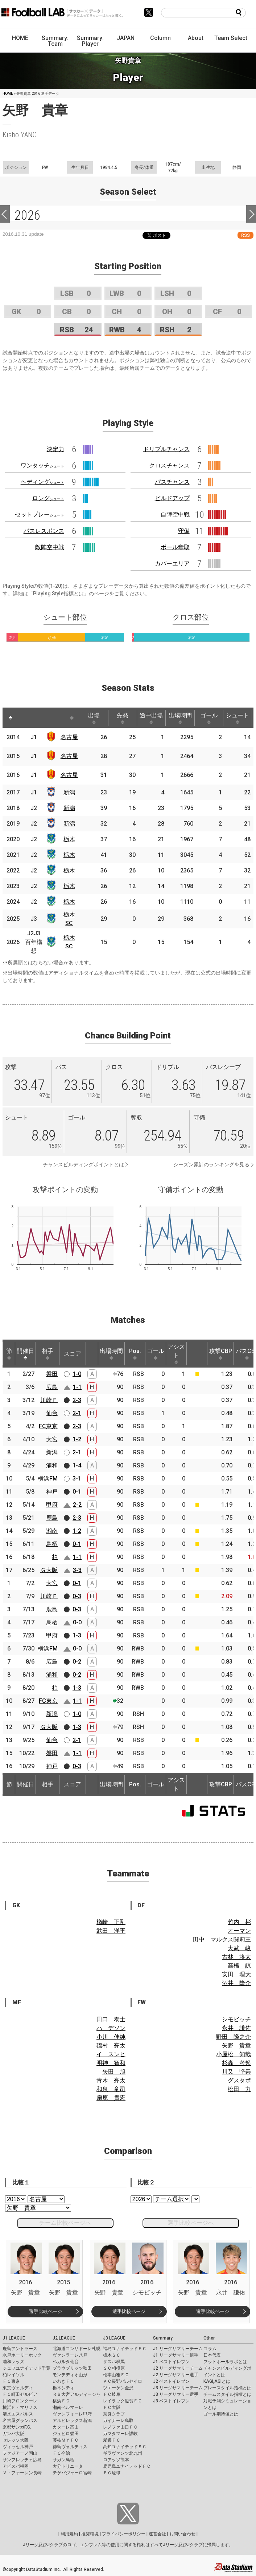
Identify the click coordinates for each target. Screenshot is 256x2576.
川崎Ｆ (49, 1400)
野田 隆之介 (233, 2036)
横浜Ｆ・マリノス (20, 2407)
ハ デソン (110, 2028)
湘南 (52, 1530)
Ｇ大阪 (49, 1570)
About (195, 38)
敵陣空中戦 (49, 547)
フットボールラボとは (225, 2361)
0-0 (77, 1622)
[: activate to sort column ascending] (26, 718)
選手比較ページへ (191, 2223)
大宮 (52, 1439)
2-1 (77, 1413)
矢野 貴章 (236, 2045)
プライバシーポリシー (123, 2533)
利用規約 (69, 2533)
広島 (52, 1387)
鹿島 (52, 1517)
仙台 (52, 1413)
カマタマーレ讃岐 (120, 2433)
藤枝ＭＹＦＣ (66, 2440)
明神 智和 (110, 2062)
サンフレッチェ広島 (22, 2459)
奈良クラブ (114, 2414)
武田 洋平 (110, 1930)
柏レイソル (13, 2374)
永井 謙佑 (236, 2028)
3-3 (77, 1570)
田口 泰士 (110, 2019)
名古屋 (69, 737)
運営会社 (157, 2533)
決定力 (55, 449)
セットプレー (39, 514)
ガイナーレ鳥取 (118, 2420)
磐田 (52, 1373)
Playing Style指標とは (58, 593)
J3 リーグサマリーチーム (178, 2387)
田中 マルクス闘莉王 (222, 1939)
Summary (163, 2338)
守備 (184, 530)
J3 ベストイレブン (171, 2400)
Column (160, 38)
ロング (48, 498)
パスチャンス (172, 481)
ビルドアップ (172, 498)
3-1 (77, 1478)
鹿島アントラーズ (20, 2348)
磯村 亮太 (110, 2045)
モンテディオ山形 (70, 2374)
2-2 (77, 1504)
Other (209, 2338)
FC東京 (48, 1426)
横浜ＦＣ (61, 2400)
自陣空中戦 (175, 514)
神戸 (52, 1491)
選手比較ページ (45, 2311)
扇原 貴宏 (110, 2097)
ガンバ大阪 (13, 2433)
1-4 (77, 1465)
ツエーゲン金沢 (118, 2387)
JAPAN (126, 38)
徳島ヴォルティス (70, 2446)
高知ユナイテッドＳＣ (124, 2446)
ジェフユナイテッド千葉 (26, 2368)
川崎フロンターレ (20, 2400)
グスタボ (239, 2080)
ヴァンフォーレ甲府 (72, 2414)
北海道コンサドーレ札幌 (76, 2348)
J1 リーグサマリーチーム (178, 2348)
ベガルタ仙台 (66, 2361)
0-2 (77, 1661)
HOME (20, 38)
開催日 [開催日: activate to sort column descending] (25, 1354)
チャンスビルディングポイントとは (83, 1164)
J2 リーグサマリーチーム (178, 2368)
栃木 (69, 839)
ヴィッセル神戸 (18, 2446)
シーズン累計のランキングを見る (211, 1164)
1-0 (77, 1373)
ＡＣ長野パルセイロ (122, 2381)
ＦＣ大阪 (111, 2407)
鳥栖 (52, 1543)
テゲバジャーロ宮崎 (72, 2472)
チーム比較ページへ (65, 2223)
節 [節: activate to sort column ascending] (9, 1354)
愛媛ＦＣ (111, 2440)
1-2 (77, 1439)
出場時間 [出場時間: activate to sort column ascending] (180, 718)
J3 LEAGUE (114, 2338)
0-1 (77, 1491)
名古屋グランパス (20, 2420)
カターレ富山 (66, 2427)
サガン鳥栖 (63, 2459)
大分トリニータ (68, 2466)
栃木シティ (63, 2387)
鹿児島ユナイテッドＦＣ (127, 2466)
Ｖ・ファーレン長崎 (22, 2472)
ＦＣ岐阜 (111, 2394)
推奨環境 (90, 2533)
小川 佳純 (110, 2036)
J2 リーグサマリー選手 (175, 2374)
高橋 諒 (239, 1965)
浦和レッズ (13, 2361)
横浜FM (48, 1478)
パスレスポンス (44, 530)
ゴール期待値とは (220, 2414)
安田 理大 (236, 1974)
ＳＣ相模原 (114, 2368)
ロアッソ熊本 (116, 2459)
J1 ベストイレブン (171, 2361)
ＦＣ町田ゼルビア (20, 2394)
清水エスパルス (18, 2414)
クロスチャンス (169, 465)
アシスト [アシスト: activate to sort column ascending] (176, 1353)
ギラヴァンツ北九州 (122, 2453)
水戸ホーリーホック (22, 2355)
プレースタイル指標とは (227, 2387)
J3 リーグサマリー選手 (175, 2394)
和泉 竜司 (110, 2089)
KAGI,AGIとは (216, 2381)
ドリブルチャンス (166, 449)
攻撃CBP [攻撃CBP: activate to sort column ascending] (220, 1354)
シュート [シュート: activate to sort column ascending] (237, 718)
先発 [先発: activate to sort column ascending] (122, 718)
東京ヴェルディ (18, 2387)
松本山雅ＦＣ (116, 2374)
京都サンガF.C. (17, 2427)
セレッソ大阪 (16, 2440)
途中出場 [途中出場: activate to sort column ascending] (151, 718)
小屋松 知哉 (233, 2054)
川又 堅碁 (236, 2071)
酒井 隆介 (236, 1983)
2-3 (77, 1400)
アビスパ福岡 (16, 2466)
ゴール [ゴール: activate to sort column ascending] (209, 718)
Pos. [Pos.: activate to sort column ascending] (135, 1354)
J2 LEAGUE (64, 2338)
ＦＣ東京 (11, 2381)
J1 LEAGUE (14, 2338)
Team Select (230, 38)
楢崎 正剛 (110, 1922)
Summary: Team (55, 41)
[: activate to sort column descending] (10, 718)
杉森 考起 (236, 2062)
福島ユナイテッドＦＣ (124, 2348)
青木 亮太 (110, 2080)
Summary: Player (90, 41)
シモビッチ (236, 2019)
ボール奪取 (175, 547)
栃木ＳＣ (111, 2355)
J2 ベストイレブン (171, 2381)
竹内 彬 (239, 1922)
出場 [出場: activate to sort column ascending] (94, 718)
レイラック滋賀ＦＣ (122, 2400)
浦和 (52, 1465)
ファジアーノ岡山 (20, 2453)
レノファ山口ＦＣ (120, 2427)
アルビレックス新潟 (72, 2420)
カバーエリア (172, 563)
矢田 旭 (113, 2071)
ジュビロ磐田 (66, 2433)
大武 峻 (239, 1948)
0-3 (77, 1596)
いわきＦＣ (63, 2381)
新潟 (69, 792)
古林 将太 (236, 1956)
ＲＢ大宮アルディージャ (76, 2394)
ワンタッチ (42, 465)
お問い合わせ (182, 2533)
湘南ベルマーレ (68, 2407)
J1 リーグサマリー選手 (175, 2355)
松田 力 (239, 2089)
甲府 (52, 1504)
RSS (245, 235)
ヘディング (42, 481)
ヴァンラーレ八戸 (70, 2355)
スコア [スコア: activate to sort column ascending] (72, 1353)
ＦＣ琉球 (111, 2472)
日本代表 (212, 2355)
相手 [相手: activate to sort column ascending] (47, 1354)
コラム (209, 2348)
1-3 (77, 1635)
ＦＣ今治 (61, 2453)
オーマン (239, 1930)
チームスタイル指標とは (227, 2394)
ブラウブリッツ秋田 (72, 2368)
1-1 (77, 1387)
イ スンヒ (110, 2054)
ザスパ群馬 (114, 2361)
